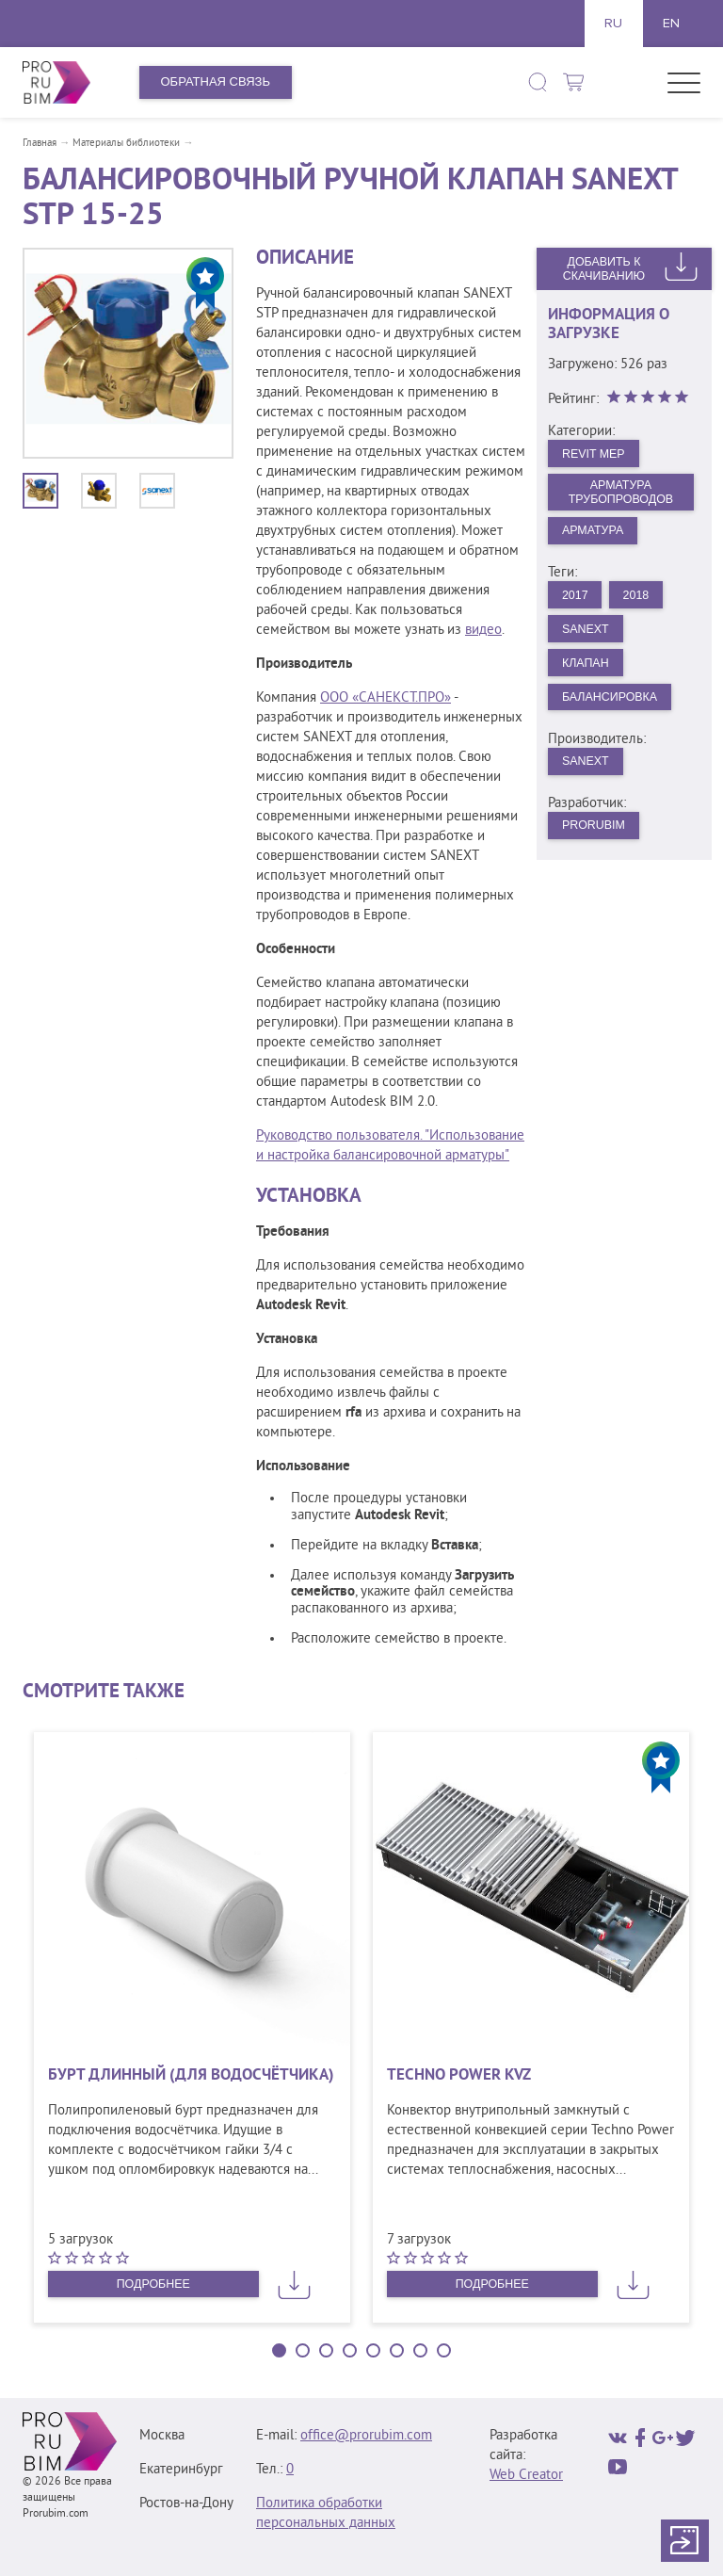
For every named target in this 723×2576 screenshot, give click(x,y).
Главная (39, 143)
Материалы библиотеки (126, 143)
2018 (639, 599)
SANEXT (587, 771)
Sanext (587, 635)
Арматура (595, 534)
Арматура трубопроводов (621, 493)
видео (483, 631)
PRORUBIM (596, 837)
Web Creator (526, 2476)
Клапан (587, 670)
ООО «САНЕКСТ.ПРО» (385, 698)
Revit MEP (596, 453)
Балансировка (613, 706)
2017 (576, 599)
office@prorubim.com (366, 2436)
